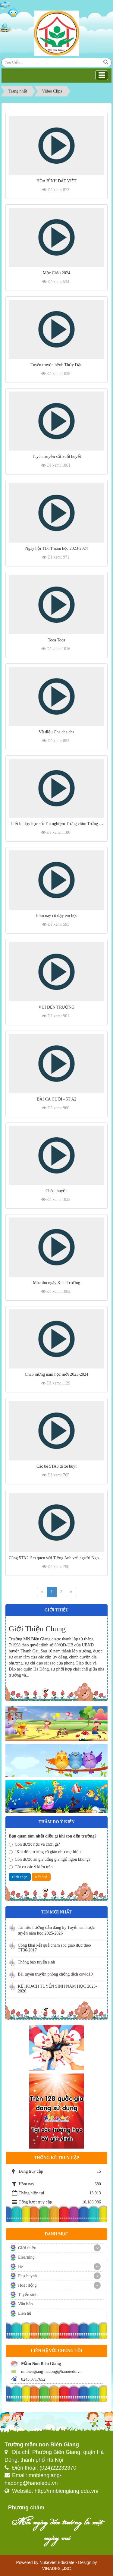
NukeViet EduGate (56, 2562)
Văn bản (25, 2304)
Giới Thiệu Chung (37, 1629)
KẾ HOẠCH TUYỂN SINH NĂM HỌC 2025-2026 (57, 1988)
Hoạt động (27, 2285)
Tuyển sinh (27, 2294)
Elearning (26, 2257)
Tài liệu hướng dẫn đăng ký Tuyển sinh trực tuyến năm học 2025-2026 (56, 1930)
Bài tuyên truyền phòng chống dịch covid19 (55, 1974)
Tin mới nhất (56, 1912)
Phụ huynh (27, 2276)
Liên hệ (24, 2313)
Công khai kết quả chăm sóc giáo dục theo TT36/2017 (54, 1947)
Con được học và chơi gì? (34, 1844)
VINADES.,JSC (56, 2568)
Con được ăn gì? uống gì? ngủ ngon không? (49, 1859)
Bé (20, 2266)
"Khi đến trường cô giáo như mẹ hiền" (46, 1852)
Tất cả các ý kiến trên (30, 1867)
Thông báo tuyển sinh (36, 1962)
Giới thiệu (27, 2248)
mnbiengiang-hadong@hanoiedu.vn (51, 2371)
